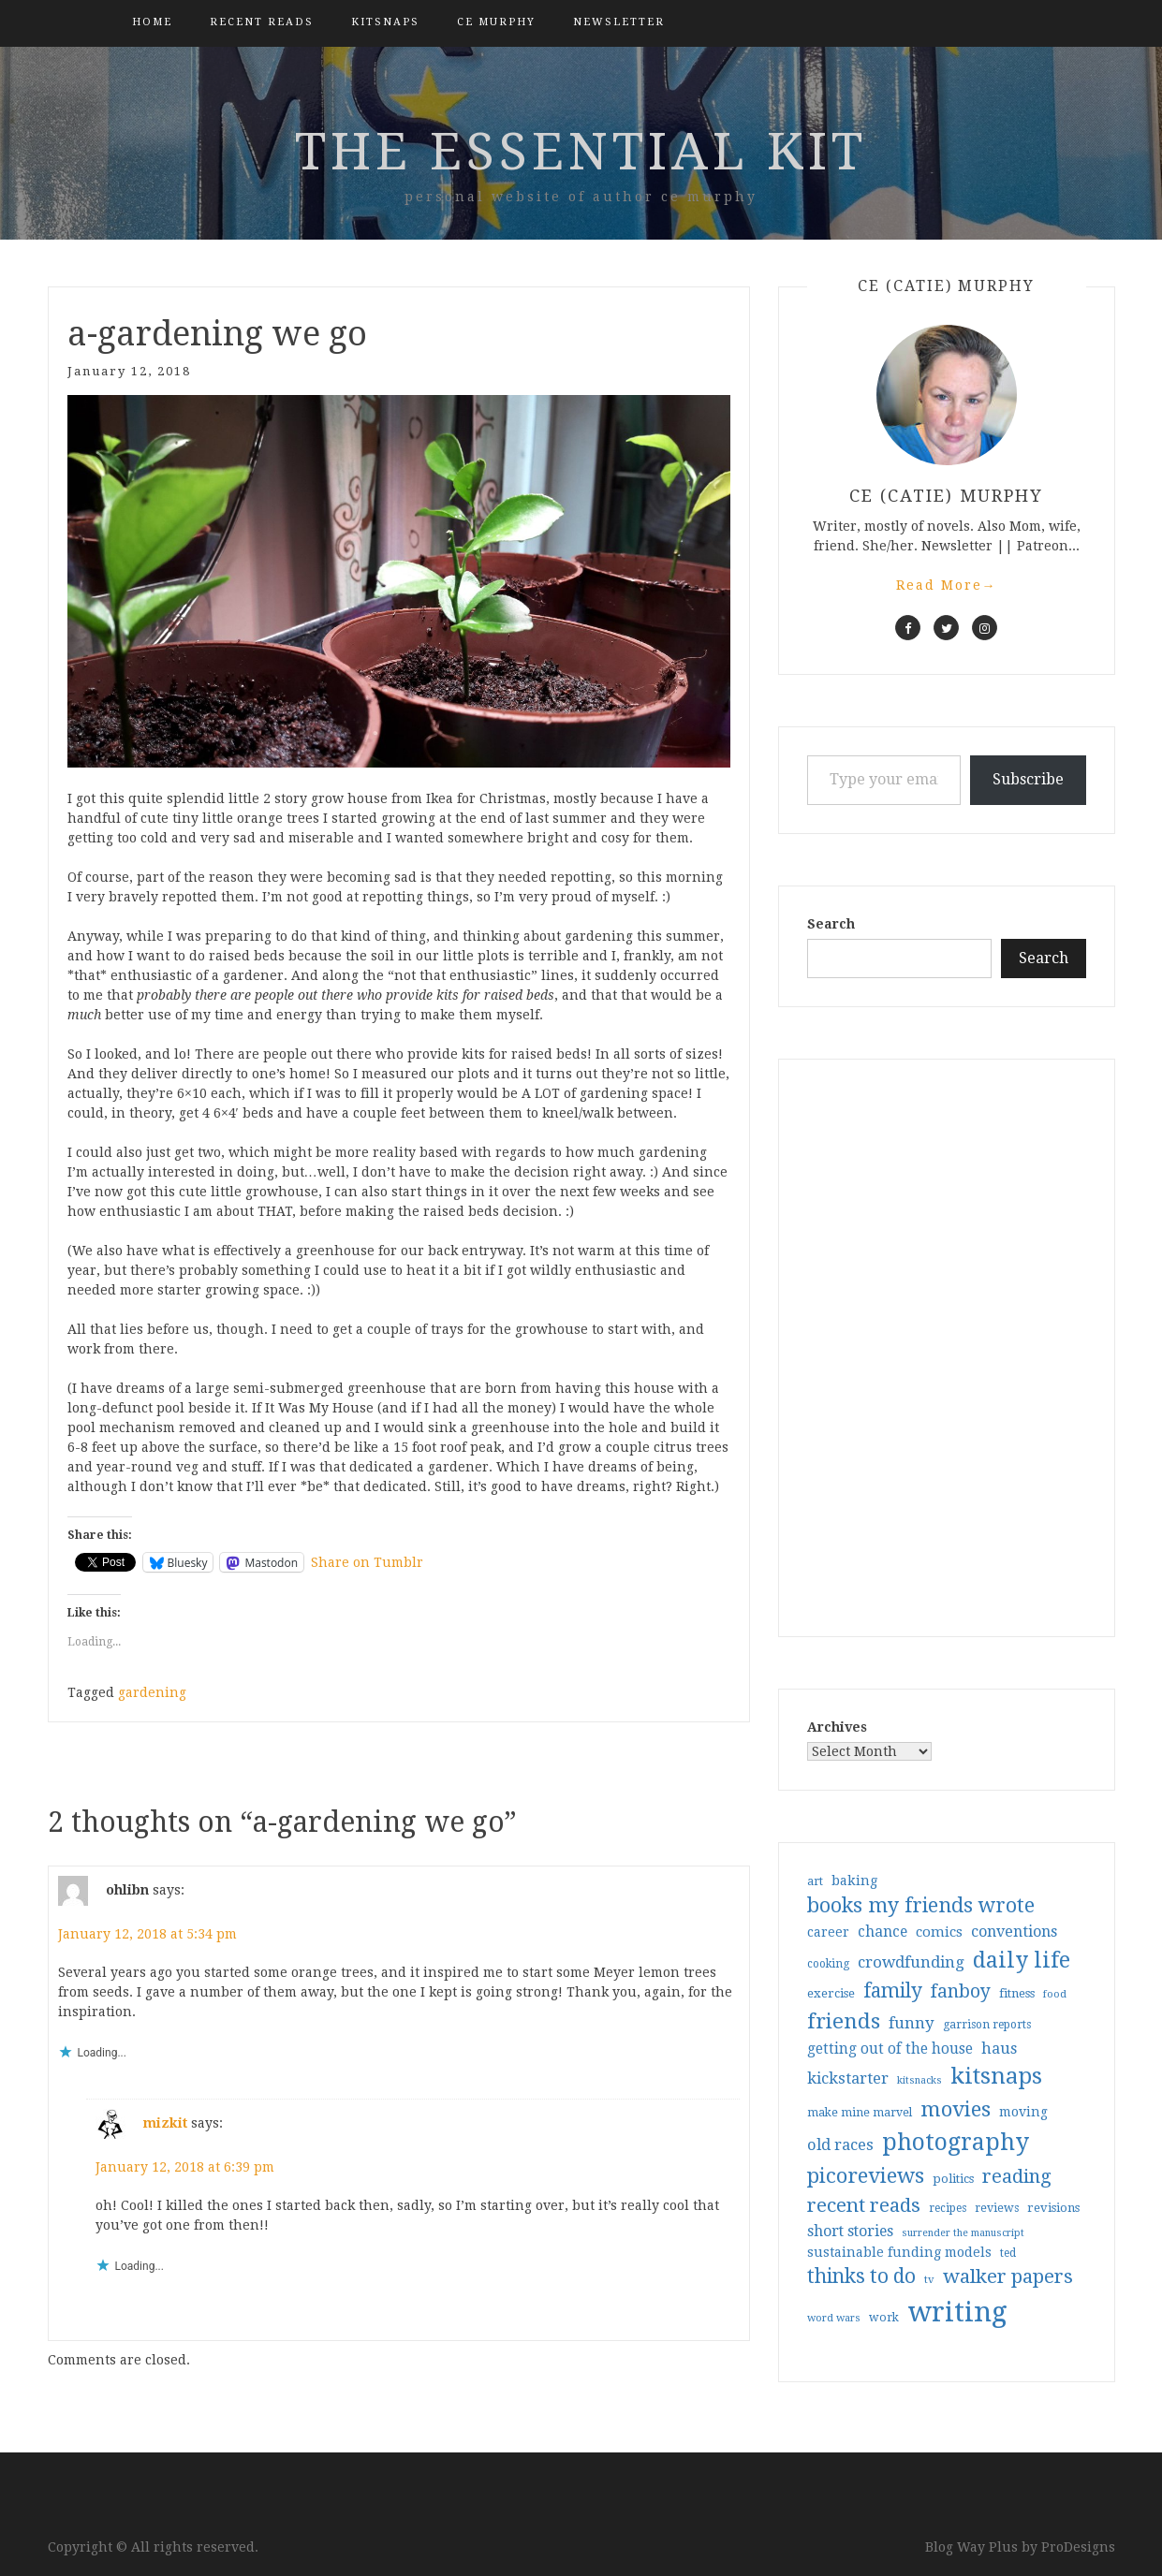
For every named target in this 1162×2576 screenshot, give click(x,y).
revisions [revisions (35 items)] (1053, 2208)
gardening (152, 1692)
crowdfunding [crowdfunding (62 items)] (911, 1962)
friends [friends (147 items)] (843, 2021)
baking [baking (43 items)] (854, 1880)
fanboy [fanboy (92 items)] (961, 1991)
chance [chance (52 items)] (882, 1932)
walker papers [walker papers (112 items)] (1008, 2276)
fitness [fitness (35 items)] (1017, 1993)
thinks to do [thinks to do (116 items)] (861, 2276)
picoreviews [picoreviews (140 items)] (865, 2175)
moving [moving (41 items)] (1023, 2111)
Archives (837, 1727)
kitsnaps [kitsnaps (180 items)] (996, 2076)
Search (831, 923)
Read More (946, 585)
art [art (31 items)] (815, 1881)
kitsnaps (385, 22)
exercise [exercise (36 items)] (831, 1993)
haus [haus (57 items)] (999, 2048)
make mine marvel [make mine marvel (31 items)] (859, 2112)
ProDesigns (1078, 2546)
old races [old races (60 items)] (840, 2145)
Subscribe (1028, 779)
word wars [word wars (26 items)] (833, 2318)
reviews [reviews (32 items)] (997, 2208)
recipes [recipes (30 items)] (947, 2208)
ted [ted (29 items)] (1008, 2253)
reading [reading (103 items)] (1017, 2176)
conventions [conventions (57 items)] (1014, 1931)
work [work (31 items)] (884, 2317)
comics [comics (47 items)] (939, 1932)
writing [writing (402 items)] (957, 2312)
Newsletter (619, 22)
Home (152, 22)
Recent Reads (262, 22)
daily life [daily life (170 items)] (1021, 1960)
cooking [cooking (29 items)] (828, 1963)
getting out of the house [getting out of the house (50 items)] (890, 2049)
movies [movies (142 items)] (955, 2109)
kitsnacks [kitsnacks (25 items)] (919, 2080)
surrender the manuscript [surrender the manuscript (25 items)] (963, 2233)
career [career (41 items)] (828, 1932)
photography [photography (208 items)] (955, 2142)
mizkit (165, 2122)
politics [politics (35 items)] (953, 2179)
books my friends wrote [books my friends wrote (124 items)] (921, 1905)
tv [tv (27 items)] (929, 2279)
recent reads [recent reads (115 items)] (863, 2205)
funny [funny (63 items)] (911, 2022)
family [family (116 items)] (892, 1991)
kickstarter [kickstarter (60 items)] (848, 2078)
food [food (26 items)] (1054, 1994)
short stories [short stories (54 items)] (850, 2231)
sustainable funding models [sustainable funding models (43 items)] (899, 2252)
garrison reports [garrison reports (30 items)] (987, 2024)
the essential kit (581, 152)
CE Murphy (496, 22)
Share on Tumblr (367, 1562)
